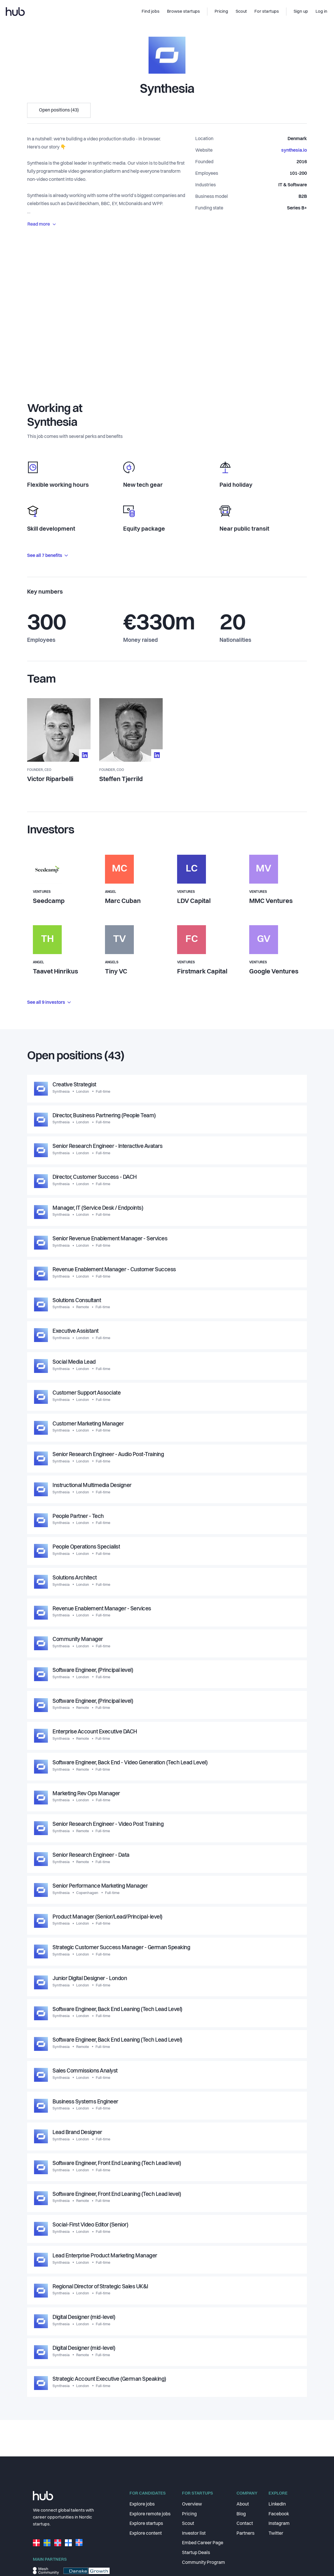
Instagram (279, 2523)
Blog (241, 2514)
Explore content (146, 2533)
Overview (192, 2504)
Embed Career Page (202, 2543)
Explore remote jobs (150, 2514)
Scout (188, 2523)
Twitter (276, 2533)
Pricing (189, 2514)
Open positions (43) (59, 110)
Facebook (279, 2514)
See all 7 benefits (47, 555)
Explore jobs (142, 2504)
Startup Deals (196, 2553)
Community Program (203, 2562)
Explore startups (146, 2523)
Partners (245, 2533)
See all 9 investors (49, 1002)
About (243, 2504)
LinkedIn (277, 2504)
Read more (41, 224)
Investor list (194, 2533)
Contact (245, 2523)
